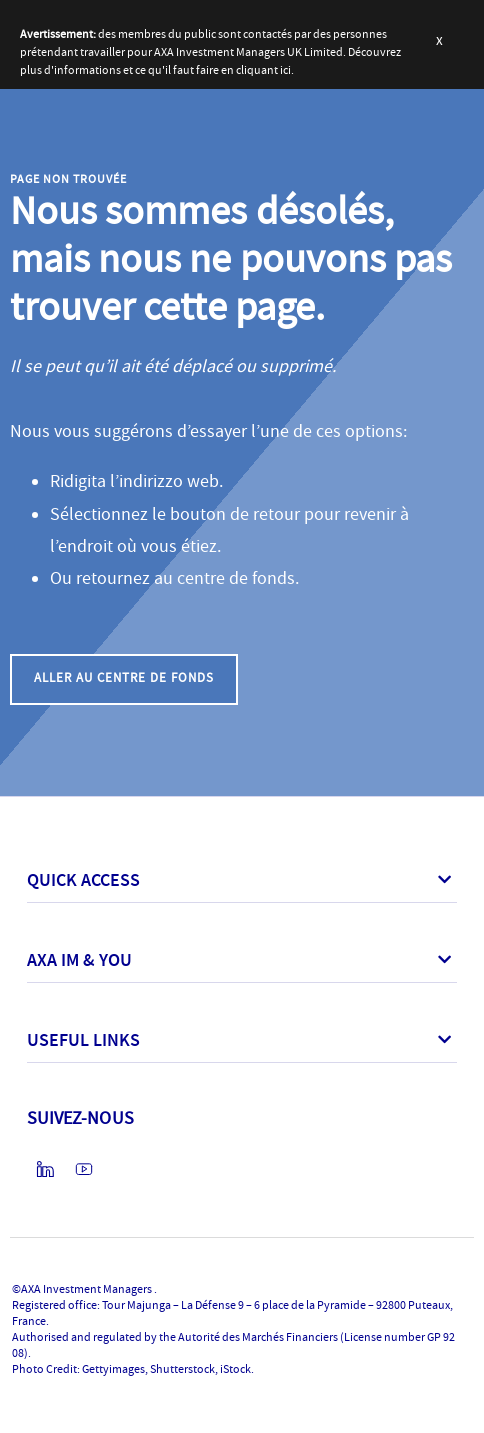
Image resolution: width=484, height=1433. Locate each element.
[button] (124, 679)
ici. (287, 70)
